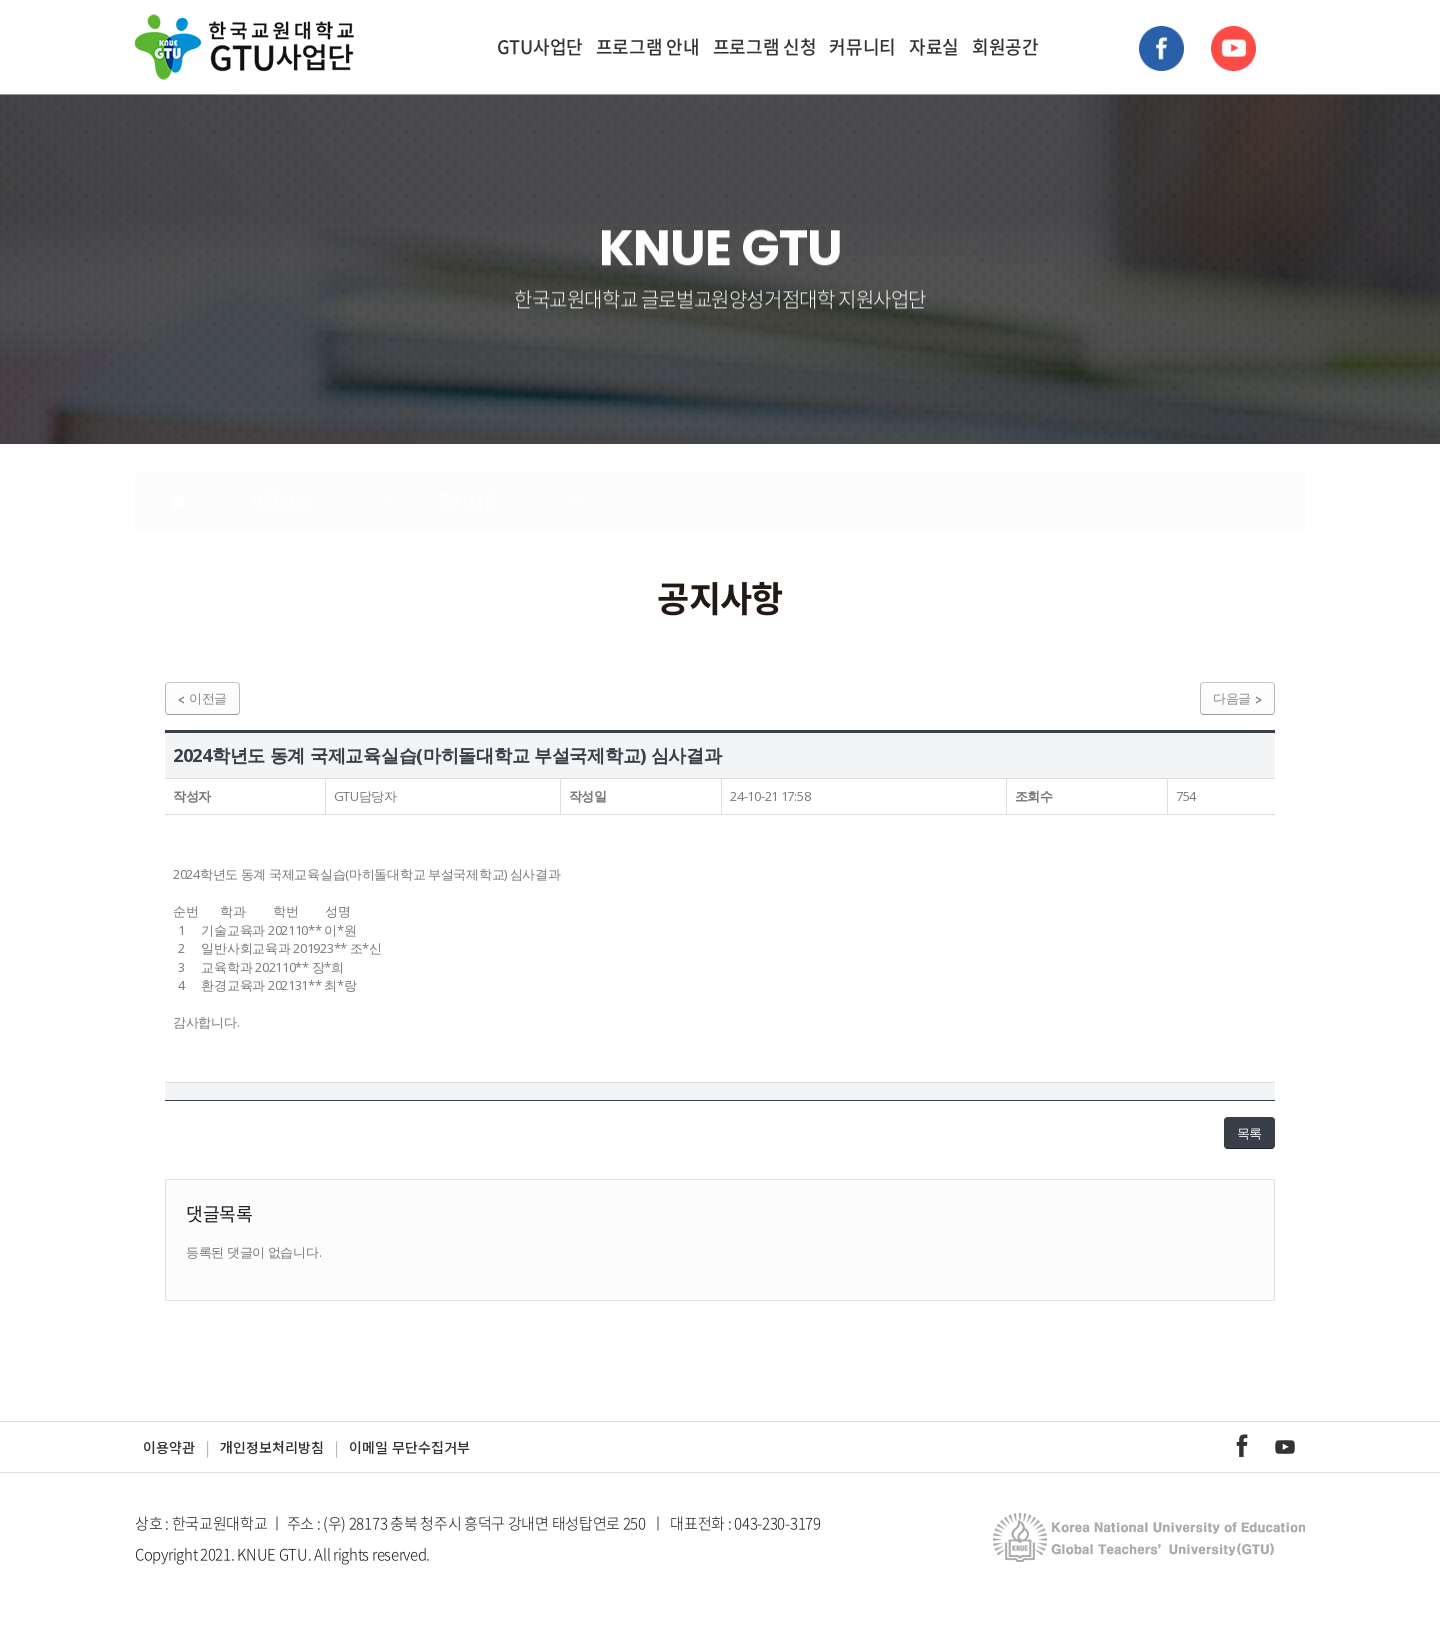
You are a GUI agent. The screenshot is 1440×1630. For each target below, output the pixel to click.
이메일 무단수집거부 (409, 1447)
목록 (1249, 1133)
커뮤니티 (862, 46)
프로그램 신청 (765, 46)
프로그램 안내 (648, 46)
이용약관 (169, 1447)
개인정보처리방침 (272, 1447)
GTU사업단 (540, 46)
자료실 (934, 46)
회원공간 (1005, 46)
